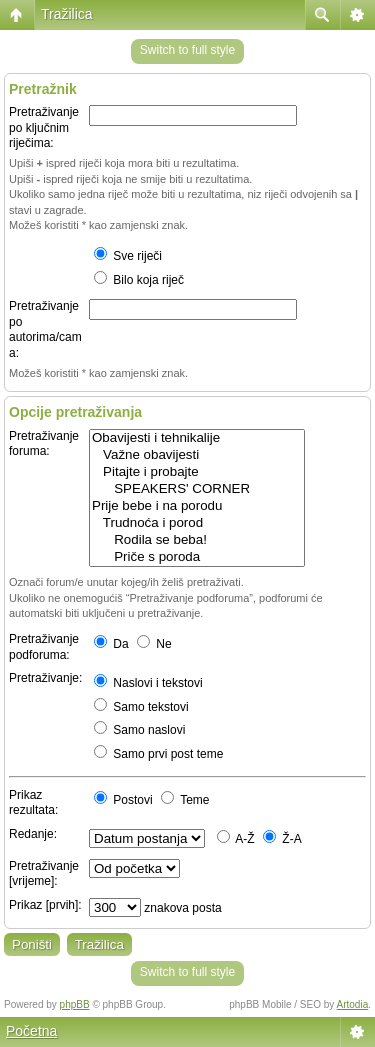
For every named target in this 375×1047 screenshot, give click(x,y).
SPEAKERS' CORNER (197, 489)
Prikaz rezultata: (33, 803)
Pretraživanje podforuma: (44, 647)
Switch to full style (187, 50)
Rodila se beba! (197, 540)
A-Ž (236, 839)
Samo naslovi (139, 730)
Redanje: (33, 834)
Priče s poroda (197, 557)
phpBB (75, 1004)
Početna (31, 1031)
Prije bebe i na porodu (197, 506)
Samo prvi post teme (158, 754)
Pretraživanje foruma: (44, 444)
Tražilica (67, 14)
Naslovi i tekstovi (148, 683)
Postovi (123, 800)
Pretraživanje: (45, 678)
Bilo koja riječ (139, 280)
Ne (154, 644)
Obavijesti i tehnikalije (197, 438)
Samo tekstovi (141, 707)
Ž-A (282, 839)
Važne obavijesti (197, 455)
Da (111, 644)
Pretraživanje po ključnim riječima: (44, 127)
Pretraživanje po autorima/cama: (45, 329)
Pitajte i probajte (197, 472)
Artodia (353, 1004)
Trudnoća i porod (197, 523)
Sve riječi (128, 256)
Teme (185, 800)
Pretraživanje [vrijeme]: (44, 874)
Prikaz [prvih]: (45, 905)
